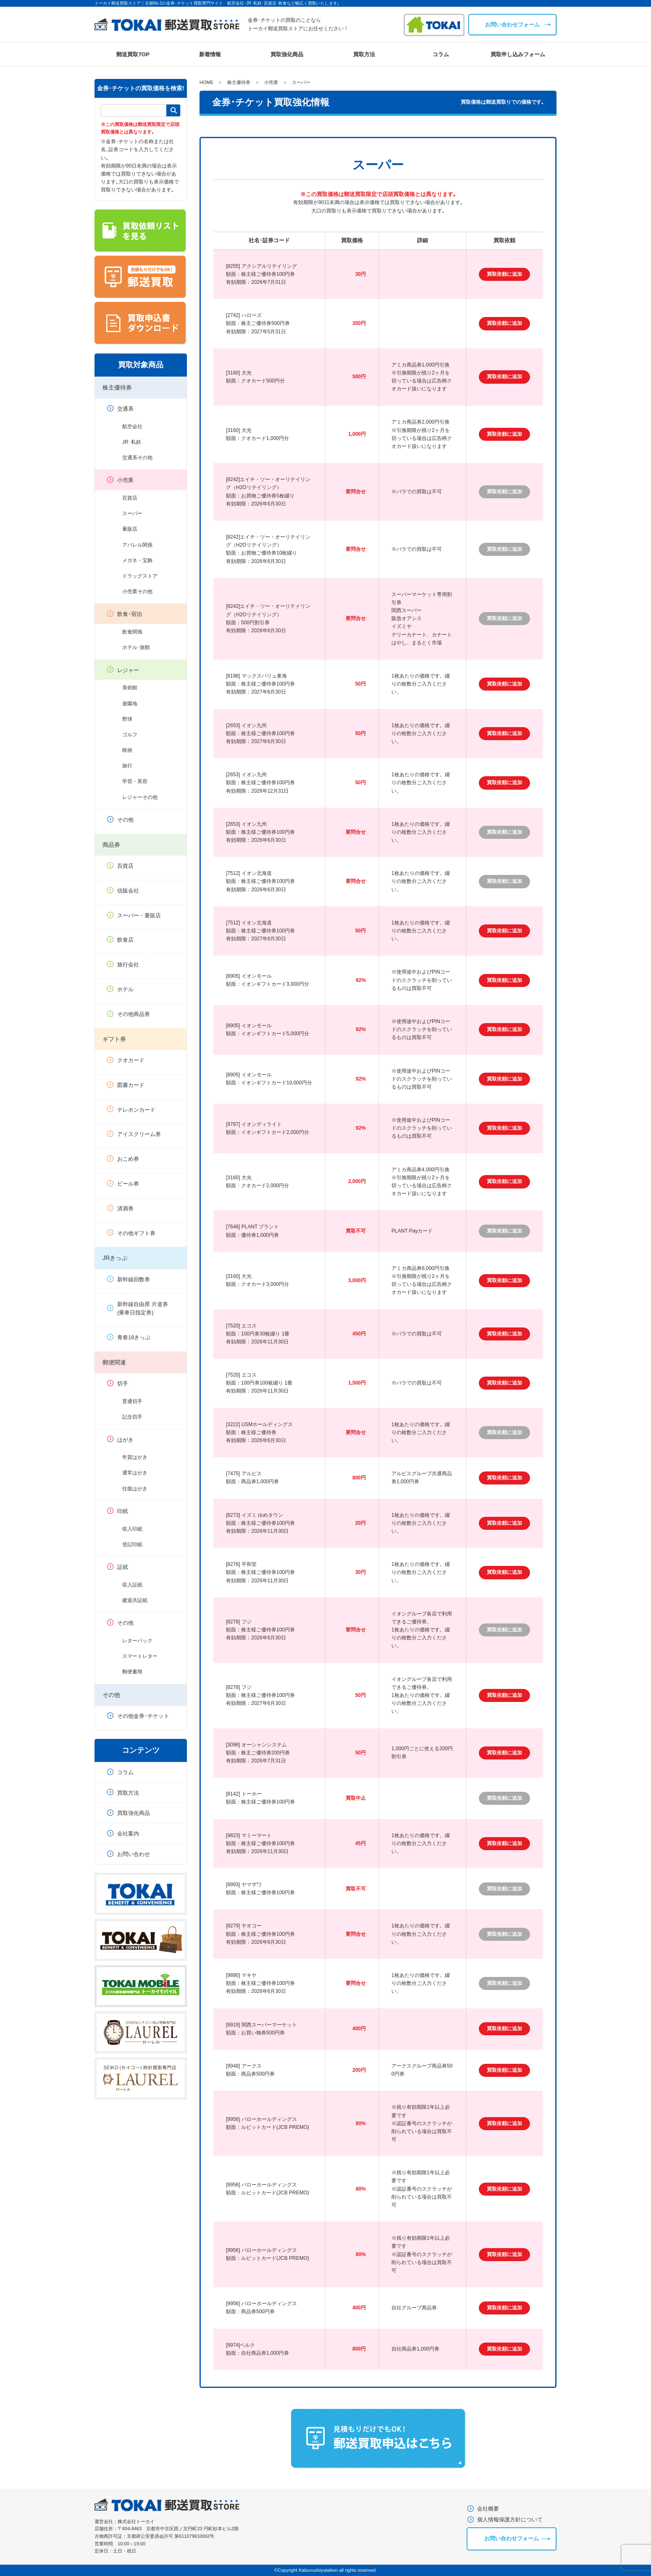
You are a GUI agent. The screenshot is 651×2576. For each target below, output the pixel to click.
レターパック (137, 1641)
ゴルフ (129, 735)
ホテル (125, 989)
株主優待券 (117, 387)
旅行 (127, 766)
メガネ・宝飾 (137, 560)
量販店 (129, 529)
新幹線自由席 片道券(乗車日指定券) (142, 1308)
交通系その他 (137, 458)
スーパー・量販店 (139, 915)
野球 (127, 719)
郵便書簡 (132, 1672)
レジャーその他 (140, 797)
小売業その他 (137, 591)
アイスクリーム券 (139, 1134)
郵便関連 (114, 1362)
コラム (441, 54)
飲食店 (125, 940)
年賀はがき (134, 1457)
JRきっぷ (114, 1257)
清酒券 (125, 1208)
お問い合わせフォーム (512, 24)
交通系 (125, 409)
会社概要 (488, 2508)
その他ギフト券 (136, 1233)
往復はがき (134, 1489)
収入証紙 (132, 1585)
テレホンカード (136, 1110)
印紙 (122, 1511)
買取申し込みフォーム (518, 54)
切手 (122, 1383)
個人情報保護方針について (510, 2519)
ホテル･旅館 (136, 647)
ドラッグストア (140, 576)
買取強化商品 (286, 54)
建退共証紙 (134, 1600)
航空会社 (132, 426)
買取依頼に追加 (504, 274)
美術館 (129, 688)
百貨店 (129, 498)
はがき (125, 1440)
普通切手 (132, 1401)
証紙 (122, 1567)
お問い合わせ (133, 1854)
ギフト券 (114, 1039)
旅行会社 (128, 964)
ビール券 (128, 1184)
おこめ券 (128, 1159)
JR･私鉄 (131, 442)
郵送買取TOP (133, 54)
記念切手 (132, 1417)
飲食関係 (132, 632)
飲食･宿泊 (129, 614)
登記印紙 (132, 1544)
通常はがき (134, 1473)
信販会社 (128, 890)
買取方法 (364, 54)
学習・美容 (134, 781)
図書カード (130, 1085)
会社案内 (128, 1833)
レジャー (128, 670)
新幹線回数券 (133, 1279)
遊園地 (129, 704)
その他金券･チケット (143, 1716)
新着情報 (210, 54)
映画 (127, 750)
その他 (125, 820)
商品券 (111, 844)
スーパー (132, 513)
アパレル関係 (137, 545)
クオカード (130, 1060)
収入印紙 (132, 1529)
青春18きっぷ (133, 1337)
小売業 (125, 480)
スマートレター (140, 1656)
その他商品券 (133, 1014)
